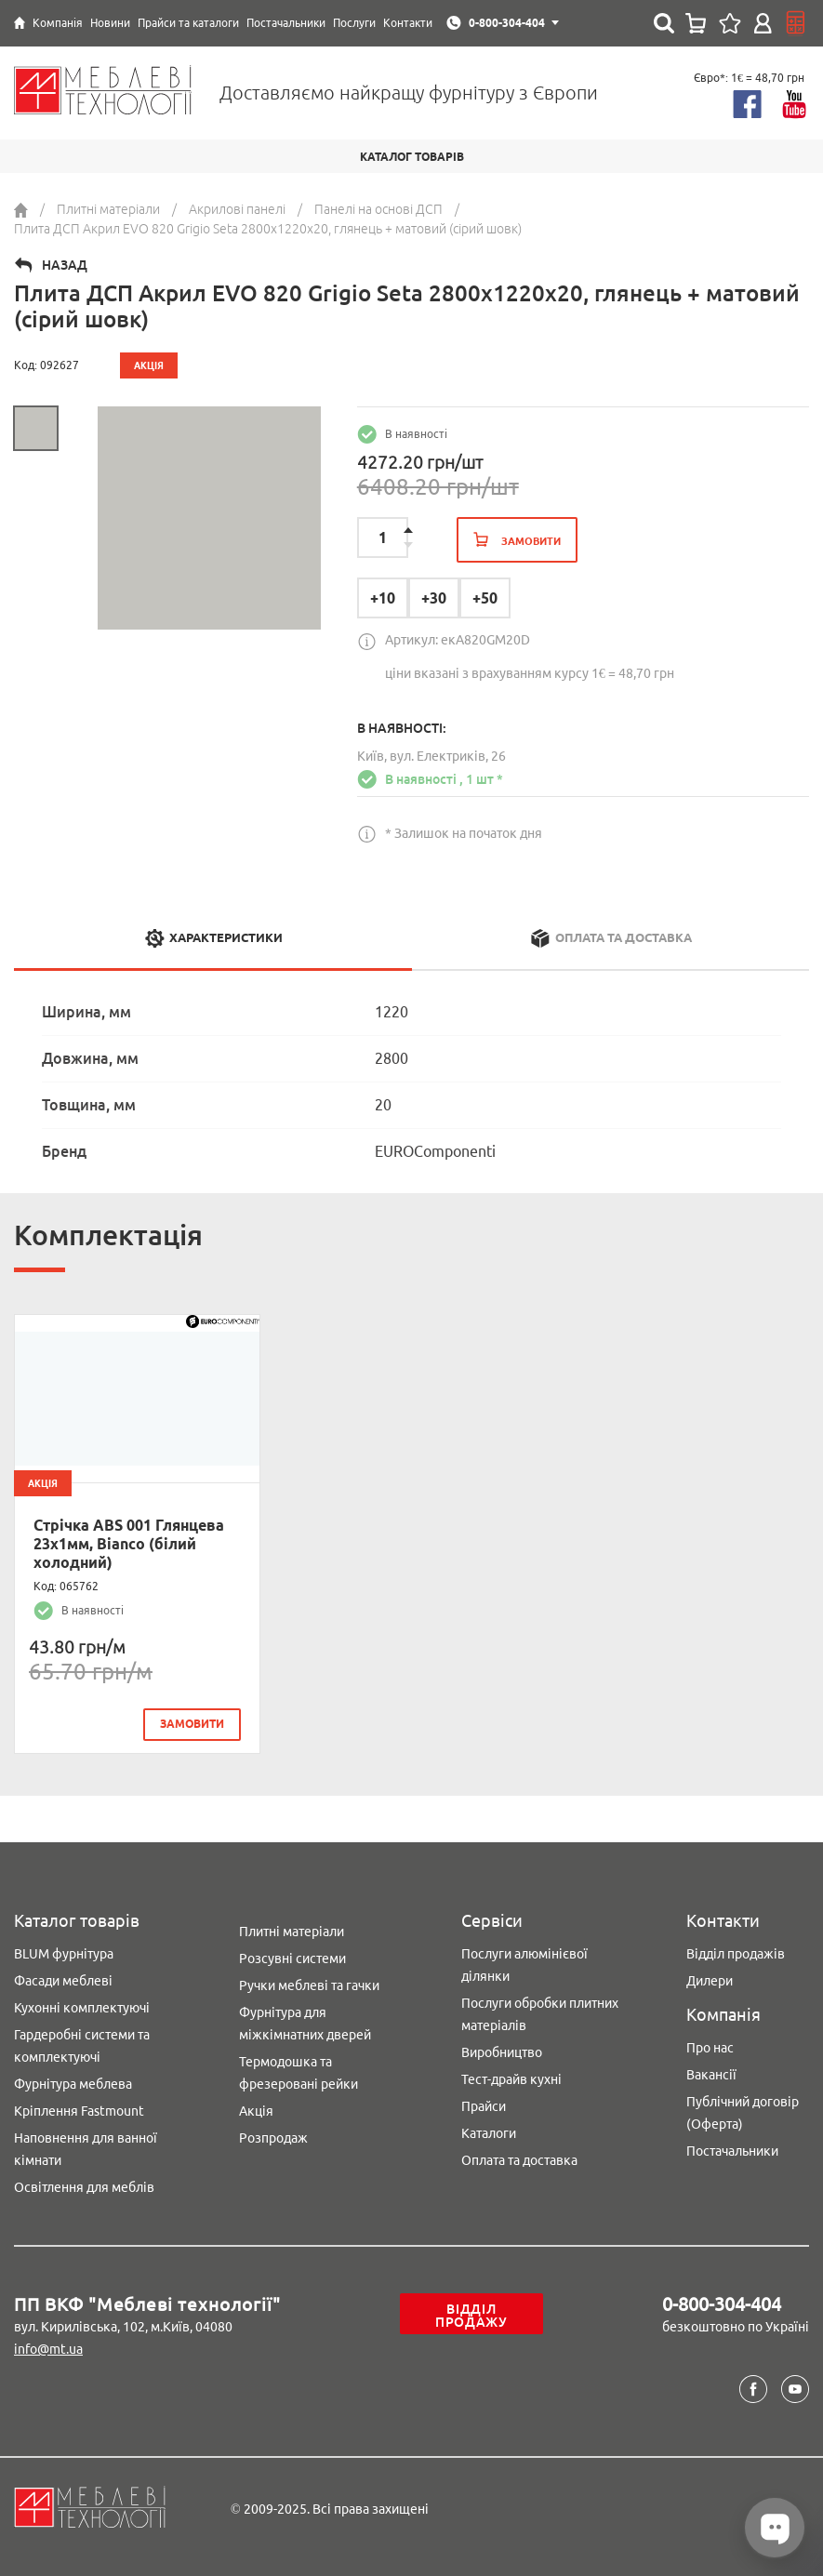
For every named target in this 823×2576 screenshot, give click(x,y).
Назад (64, 265)
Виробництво (501, 2052)
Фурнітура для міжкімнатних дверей (305, 2023)
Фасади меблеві (63, 1980)
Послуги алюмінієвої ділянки (524, 1965)
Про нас (710, 2047)
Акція (256, 2111)
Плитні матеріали (291, 1931)
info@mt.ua (48, 2349)
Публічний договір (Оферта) (742, 2112)
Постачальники (732, 2151)
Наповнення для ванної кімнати (85, 2149)
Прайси (483, 2106)
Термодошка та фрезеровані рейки (298, 2072)
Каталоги (488, 2133)
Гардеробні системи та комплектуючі (82, 2046)
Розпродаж (273, 2138)
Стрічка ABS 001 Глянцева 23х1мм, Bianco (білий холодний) (128, 1544)
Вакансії (711, 2074)
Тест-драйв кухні (511, 2079)
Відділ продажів (735, 1953)
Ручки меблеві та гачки (309, 1985)
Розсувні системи (292, 1958)
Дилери (709, 1980)
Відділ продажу (471, 2316)
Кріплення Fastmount (79, 2111)
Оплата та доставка (519, 2160)
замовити (192, 1724)
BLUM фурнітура (63, 1953)
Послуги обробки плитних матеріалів (539, 2014)
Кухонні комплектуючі (82, 2007)
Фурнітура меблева (73, 2084)
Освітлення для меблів (84, 2187)
